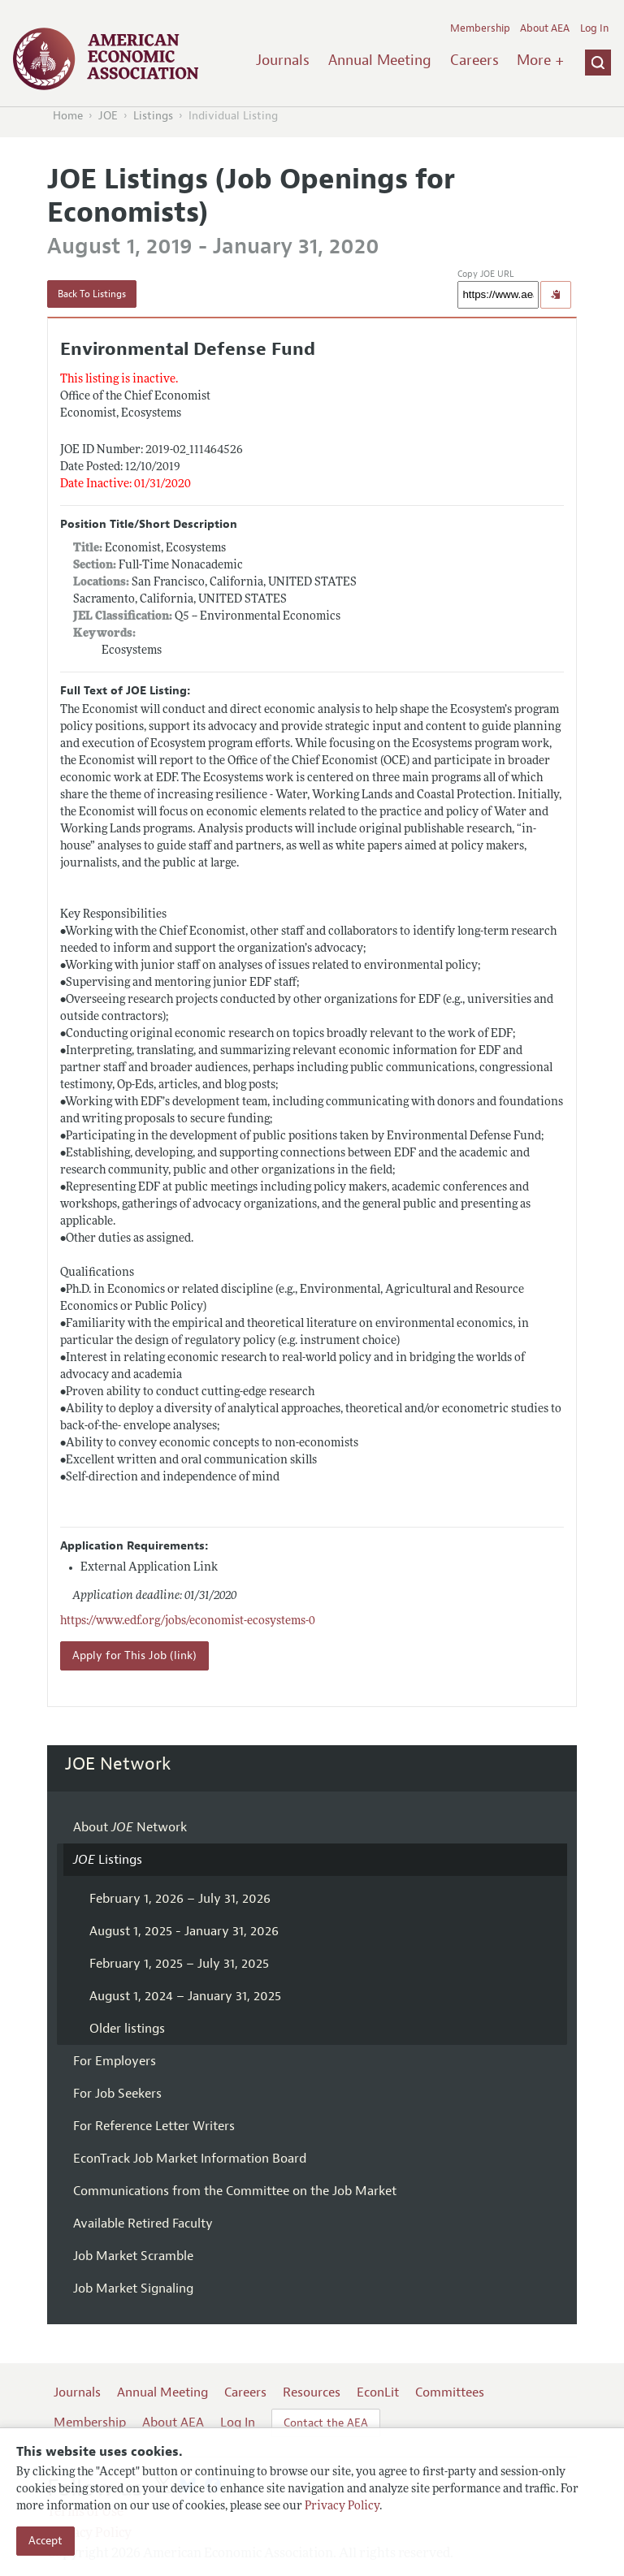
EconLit (378, 2392)
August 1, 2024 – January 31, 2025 (185, 1996)
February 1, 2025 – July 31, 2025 (179, 1964)
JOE (108, 116)
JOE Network (118, 1764)
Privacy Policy (342, 2506)
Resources (311, 2392)
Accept (45, 2541)
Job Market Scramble (133, 2256)
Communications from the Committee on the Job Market (234, 2191)
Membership (480, 28)
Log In (594, 28)
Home (68, 116)
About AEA (545, 28)
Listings (153, 116)
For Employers (114, 2061)
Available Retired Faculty (143, 2223)
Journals (283, 60)
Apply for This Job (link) (134, 1655)
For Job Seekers (117, 2093)
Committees (449, 2392)
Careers (474, 60)
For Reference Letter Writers (154, 2126)
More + (540, 60)
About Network (130, 1827)
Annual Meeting (379, 60)
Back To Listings (92, 293)
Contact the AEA (326, 2423)
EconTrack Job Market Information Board (189, 2158)
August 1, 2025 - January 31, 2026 (184, 1931)
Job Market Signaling (133, 2288)
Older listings (127, 2029)
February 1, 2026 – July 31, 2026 (180, 1899)
